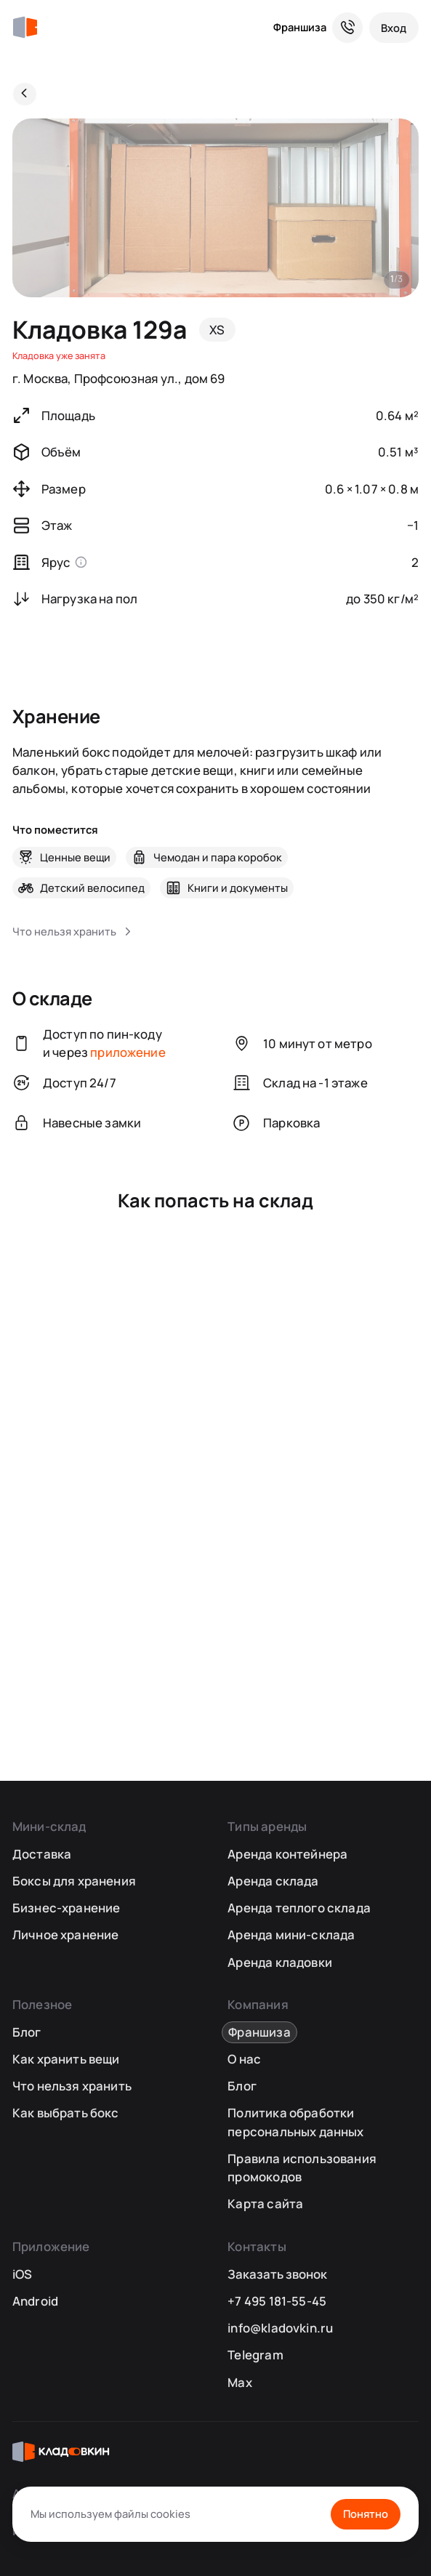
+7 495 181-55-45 (276, 2301)
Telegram (255, 2354)
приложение (128, 1052)
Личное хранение (65, 1934)
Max (239, 2382)
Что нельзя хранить (72, 2085)
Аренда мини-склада (291, 1934)
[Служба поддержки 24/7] (347, 27)
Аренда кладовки (279, 1962)
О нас (244, 2058)
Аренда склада (272, 1880)
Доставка (41, 1854)
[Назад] (24, 94)
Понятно (365, 2513)
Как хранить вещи (66, 2058)
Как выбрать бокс (65, 2112)
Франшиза (299, 27)
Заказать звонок (277, 2274)
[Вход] (394, 27)
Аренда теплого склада (299, 1907)
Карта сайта (265, 2203)
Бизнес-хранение (66, 1907)
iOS (22, 2274)
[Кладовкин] (24, 27)
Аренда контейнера (287, 1854)
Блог (26, 2032)
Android (35, 2301)
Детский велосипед (92, 887)
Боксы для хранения (74, 1880)
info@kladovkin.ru (280, 2327)
